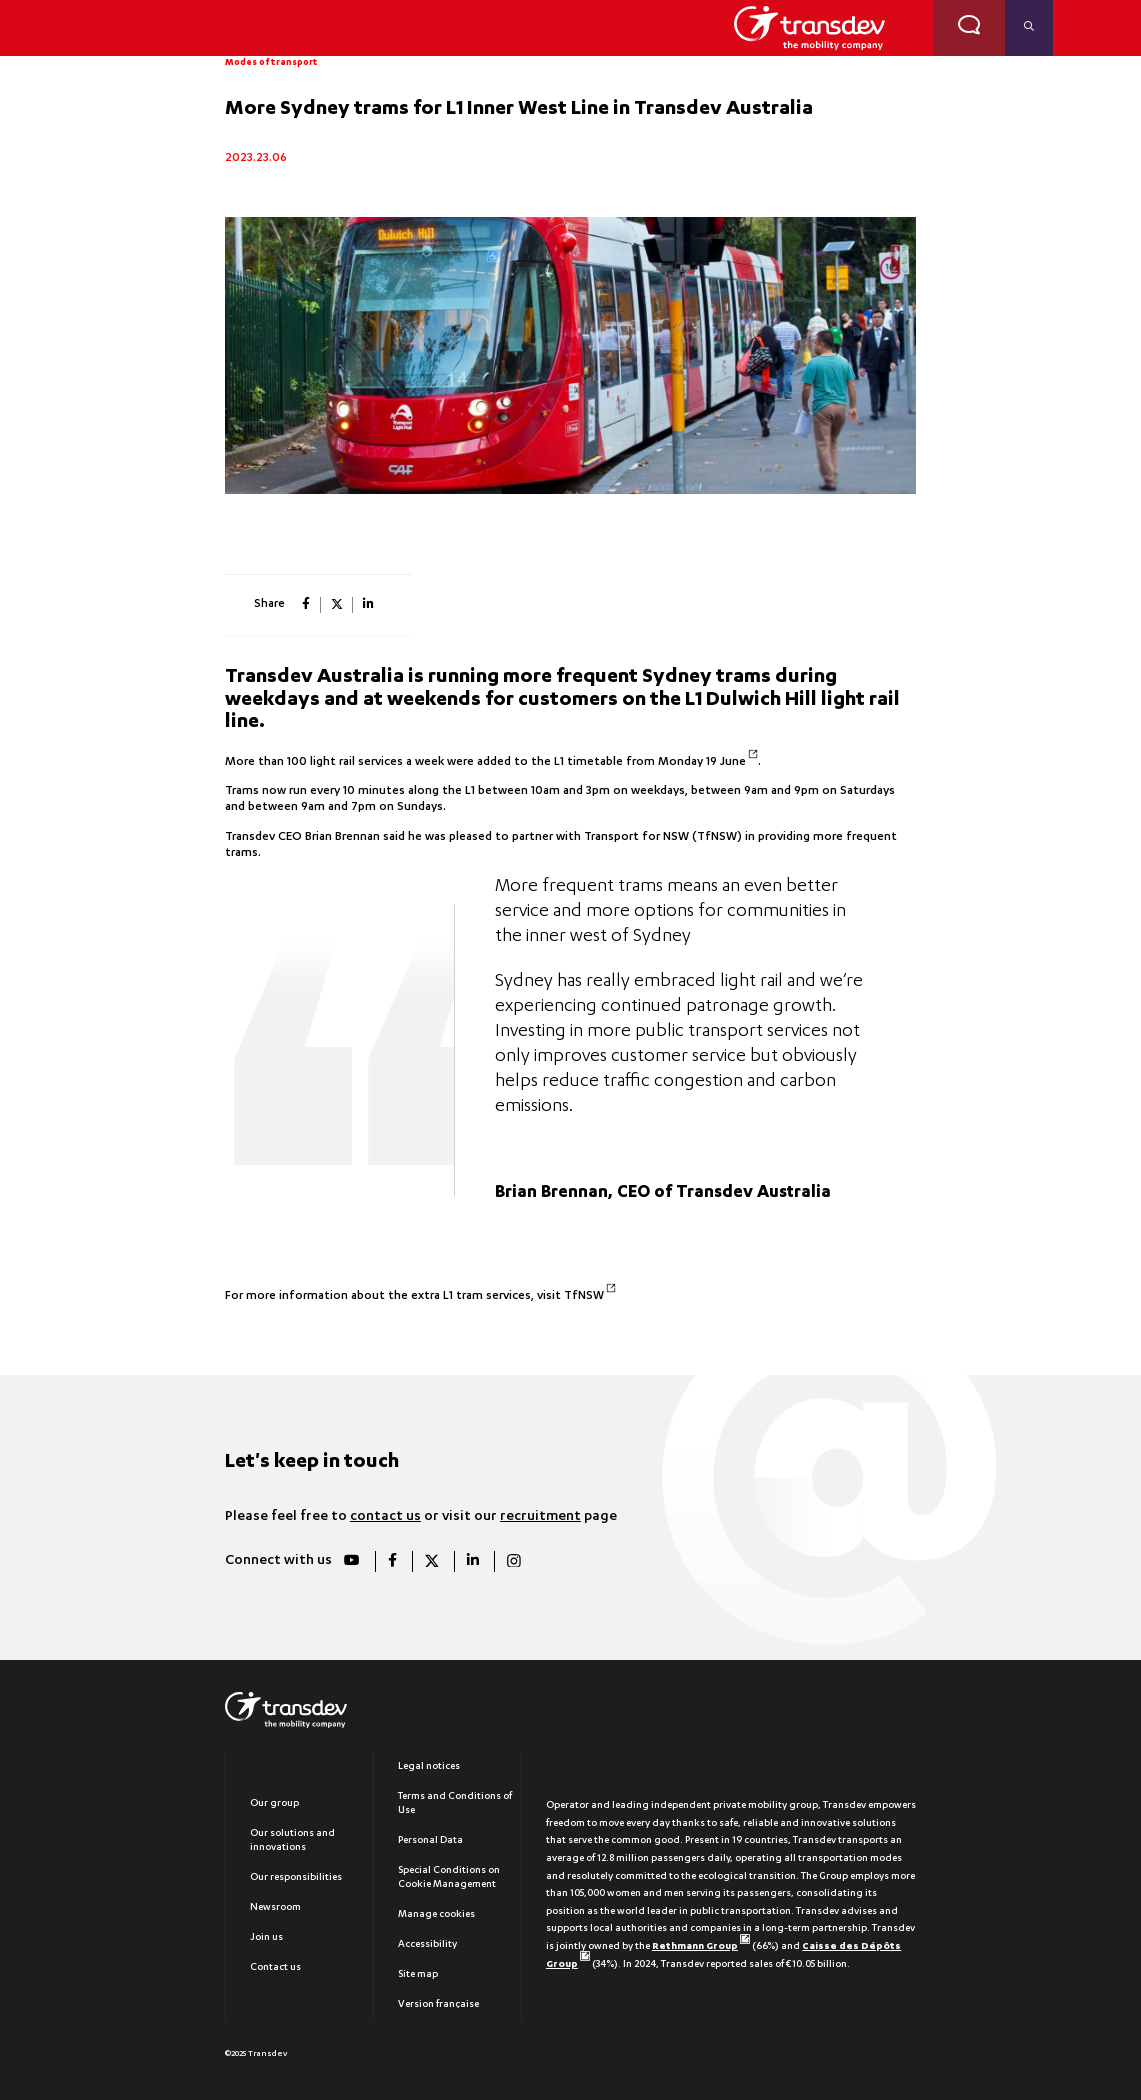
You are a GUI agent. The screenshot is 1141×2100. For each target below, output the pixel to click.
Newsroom (275, 1908)
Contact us (275, 1968)
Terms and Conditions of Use (455, 1804)
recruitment (540, 1517)
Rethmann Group (701, 1947)
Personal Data (430, 1841)
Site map (418, 1975)
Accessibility (427, 1945)
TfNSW (590, 1296)
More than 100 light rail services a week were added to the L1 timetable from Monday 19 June (491, 762)
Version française (438, 2005)
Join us (266, 1938)
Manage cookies (436, 1915)
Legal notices (429, 1767)
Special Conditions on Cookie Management (449, 1878)
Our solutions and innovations (292, 1841)
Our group (274, 1804)
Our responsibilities (296, 1878)
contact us (385, 1517)
